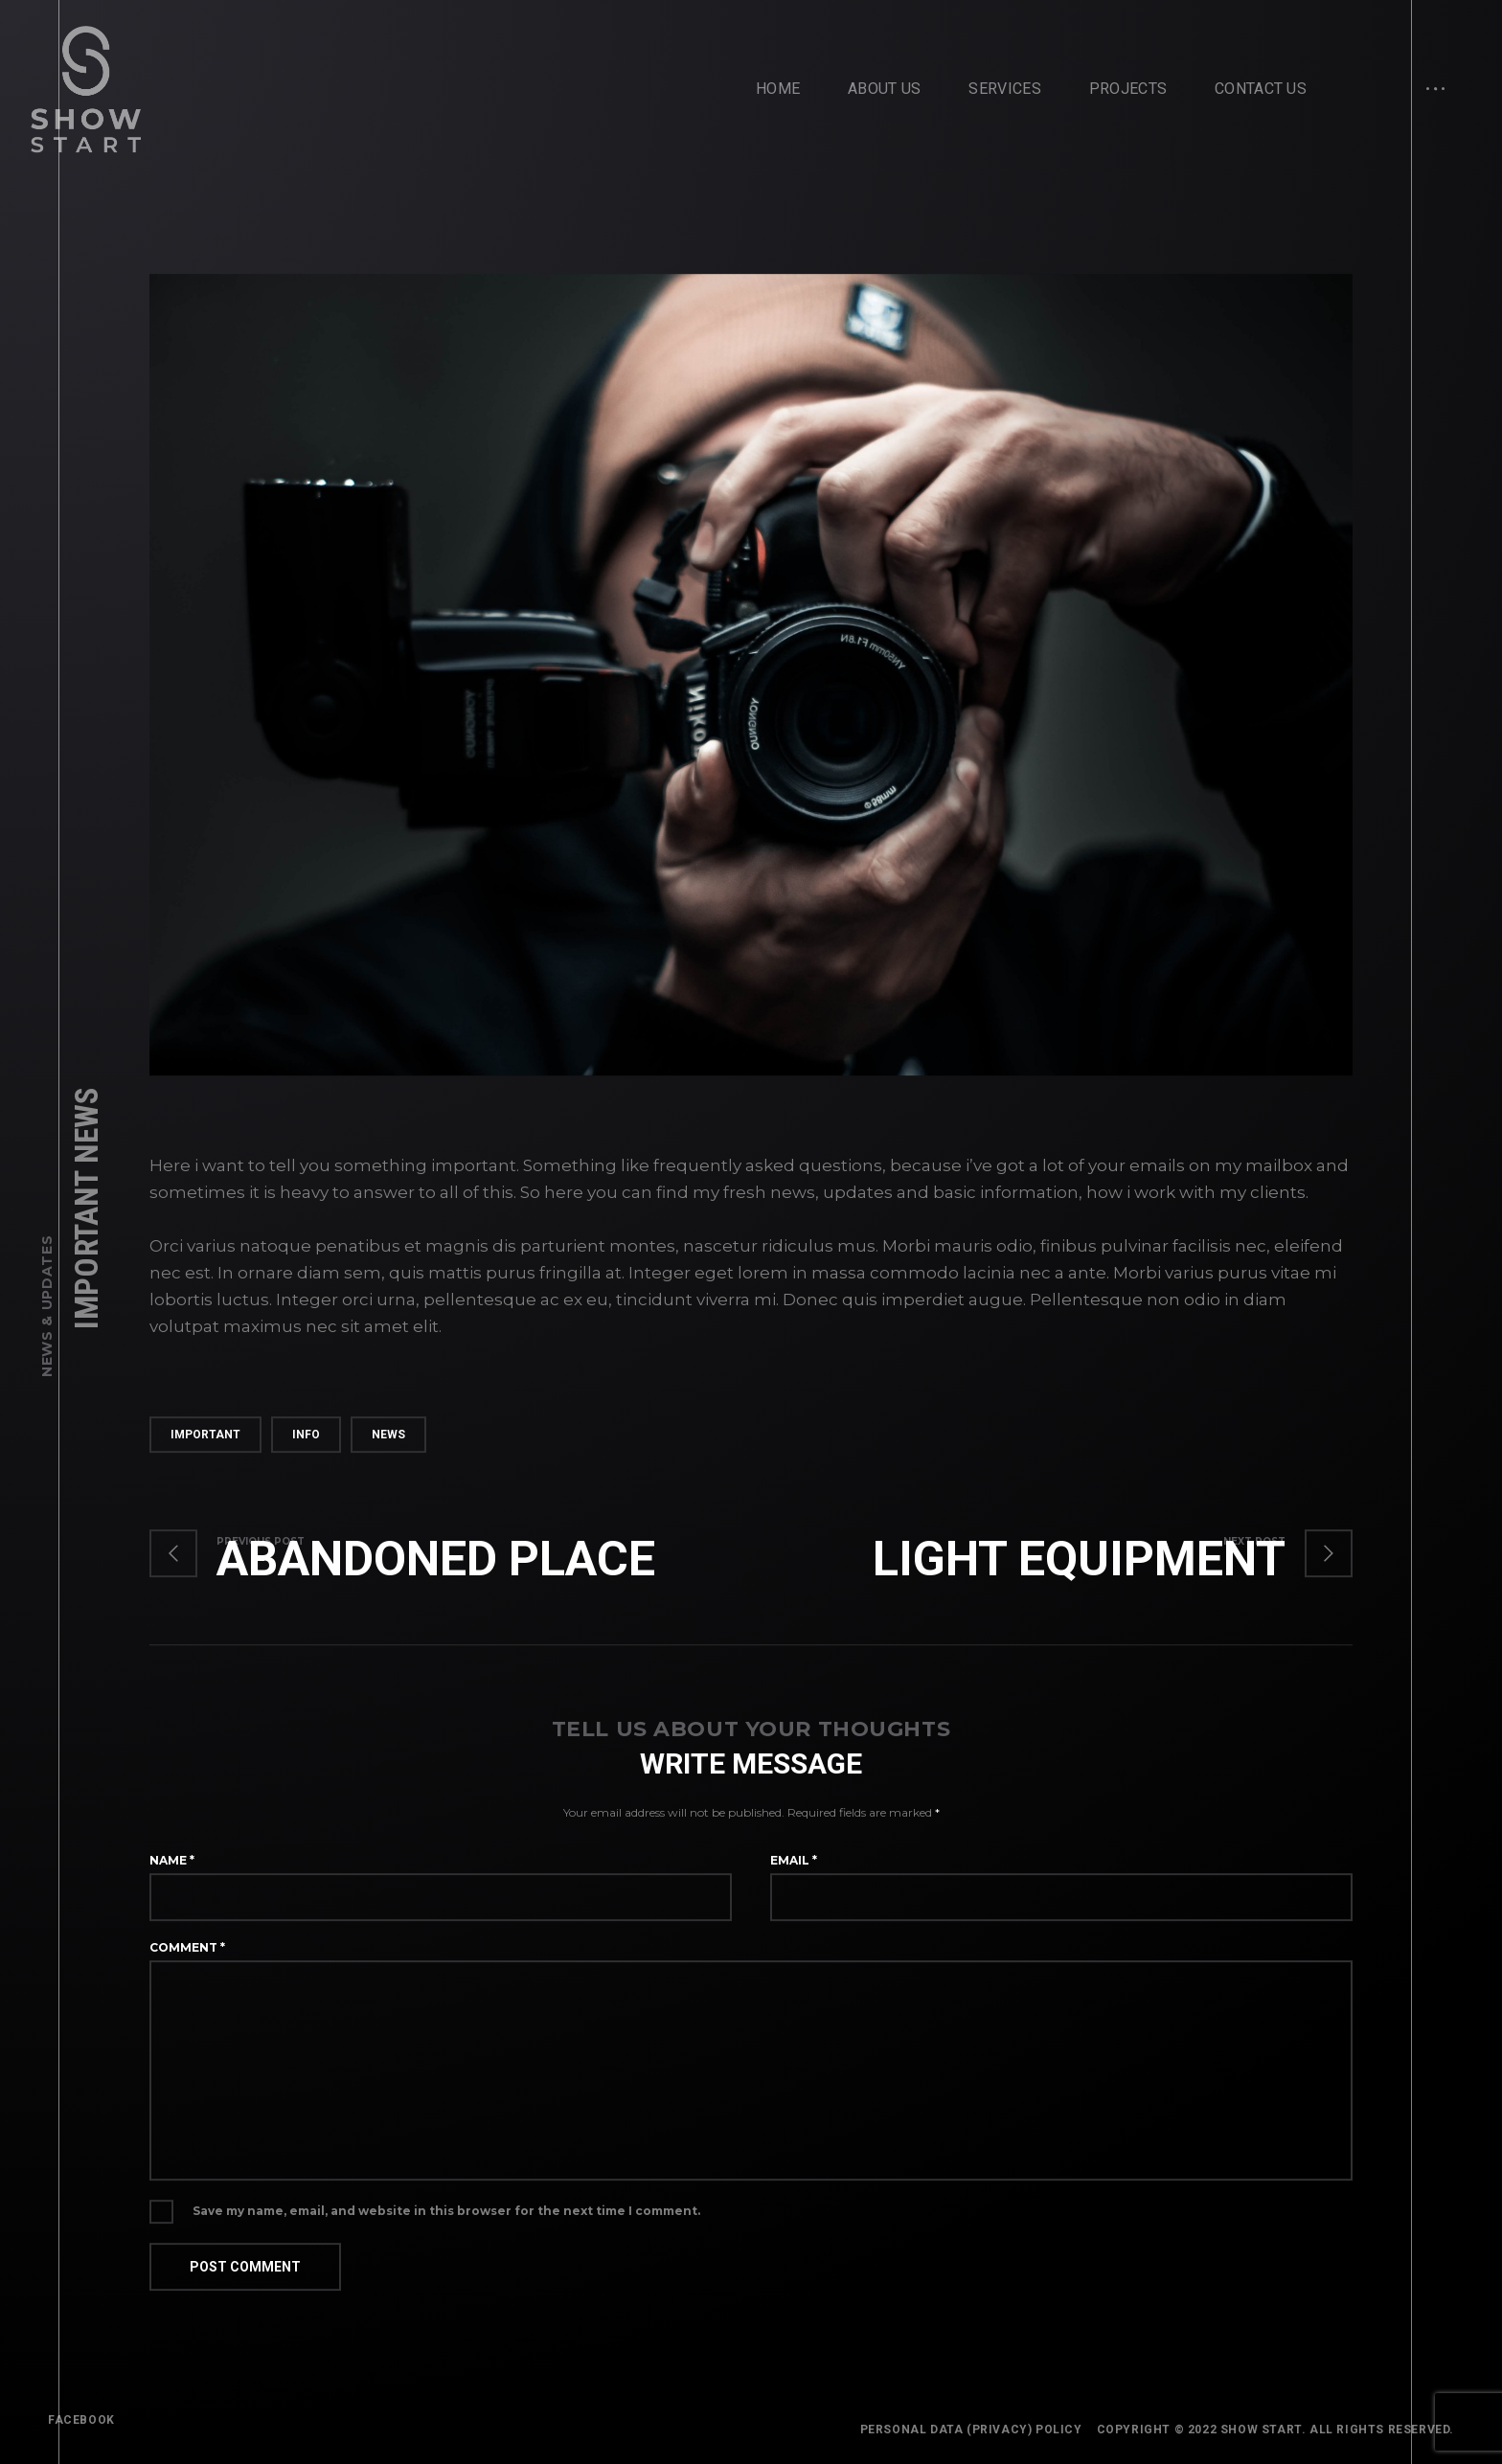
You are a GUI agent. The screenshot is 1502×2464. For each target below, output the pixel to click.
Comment (187, 1955)
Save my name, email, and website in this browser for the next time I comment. (446, 2219)
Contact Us (1261, 88)
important (205, 1442)
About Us (884, 88)
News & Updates (47, 1306)
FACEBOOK (81, 2420)
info (306, 1442)
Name (171, 1868)
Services (1004, 88)
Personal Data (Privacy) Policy (971, 2429)
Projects (1128, 88)
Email (793, 1868)
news (388, 1442)
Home (778, 88)
